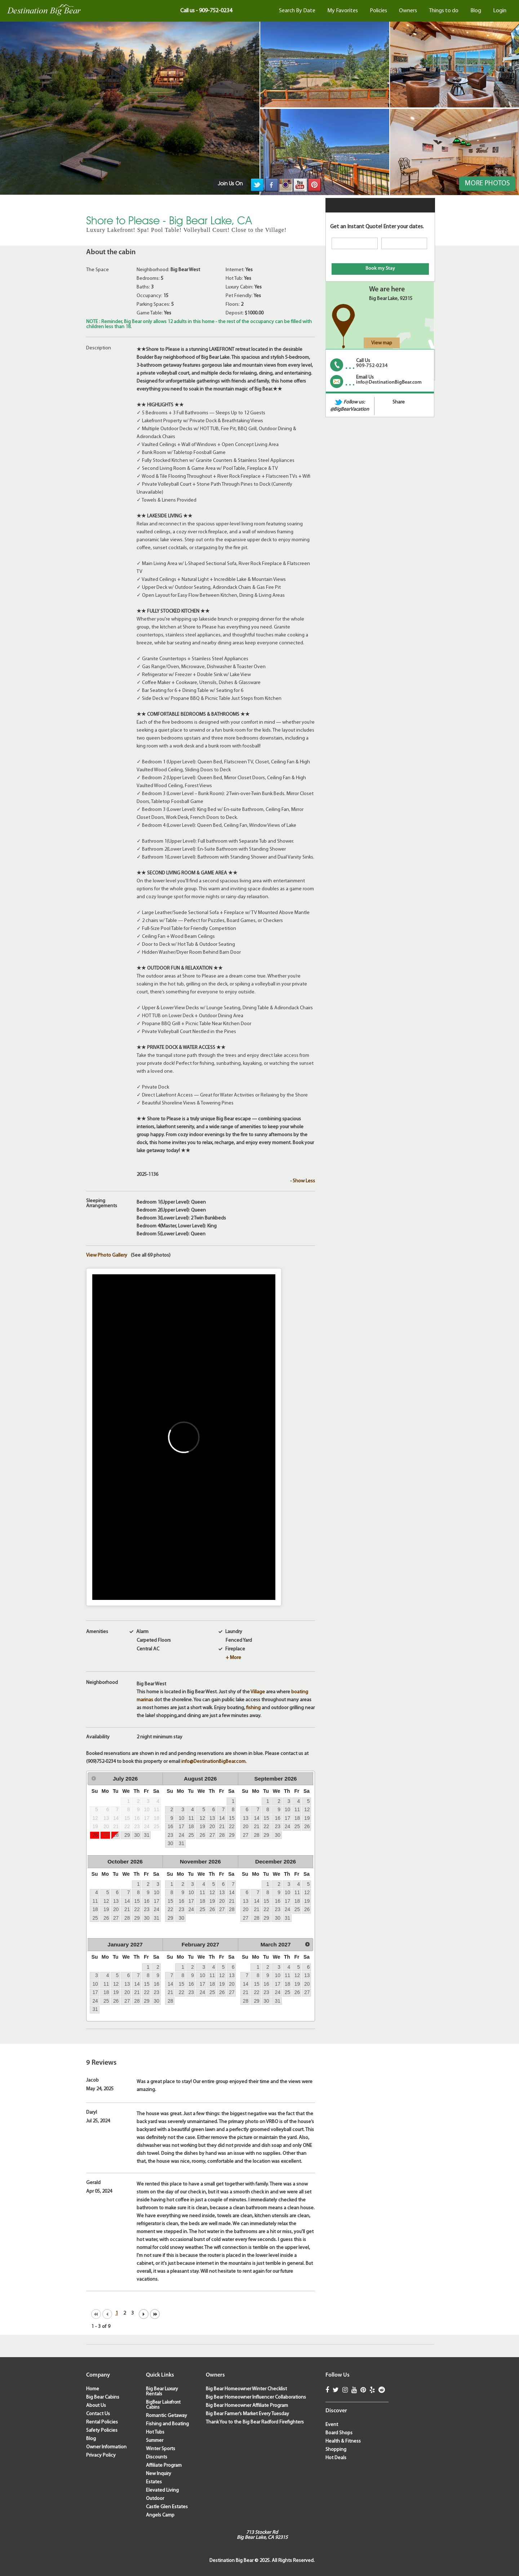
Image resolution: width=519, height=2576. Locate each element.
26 (95, 1835)
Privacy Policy (101, 2455)
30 (136, 1835)
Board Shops (338, 2433)
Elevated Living (162, 2490)
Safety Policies (101, 2430)
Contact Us (98, 2414)
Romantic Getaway (166, 2415)
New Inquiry (158, 2473)
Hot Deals (335, 2458)
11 (191, 1818)
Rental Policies (102, 2422)
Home (92, 2389)
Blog (475, 11)
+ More (233, 1657)
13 (212, 1818)
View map (381, 343)
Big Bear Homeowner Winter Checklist (246, 2389)
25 (191, 1835)
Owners (408, 11)
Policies (378, 11)
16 (170, 1826)
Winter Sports (160, 2449)
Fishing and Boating (167, 2424)
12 (202, 1818)
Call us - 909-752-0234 (206, 11)
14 (222, 1818)
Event (331, 2424)
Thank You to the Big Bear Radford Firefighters (255, 2422)
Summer (154, 2440)
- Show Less (302, 1181)
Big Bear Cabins (102, 2397)
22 (231, 1826)
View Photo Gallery (106, 1255)
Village (257, 1692)
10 (181, 1818)
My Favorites (342, 11)
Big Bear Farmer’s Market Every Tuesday (247, 2414)
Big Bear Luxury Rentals (162, 2391)
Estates (154, 2482)
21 (222, 1826)
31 (146, 1835)
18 (191, 1826)
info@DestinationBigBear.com (213, 1761)
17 (181, 1826)
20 (212, 1826)
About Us (96, 2405)
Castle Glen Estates (167, 2507)
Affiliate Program (164, 2465)
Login (499, 11)
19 (202, 1826)
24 (181, 1835)
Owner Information (106, 2447)
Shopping (335, 2449)
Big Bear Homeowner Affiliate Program (247, 2405)
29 (127, 1835)
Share (398, 402)
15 (231, 1818)
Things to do (443, 11)
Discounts (156, 2457)
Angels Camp (160, 2515)
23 (170, 1835)
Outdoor (155, 2498)
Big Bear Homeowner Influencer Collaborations (256, 2397)
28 (116, 1835)
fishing (253, 1708)
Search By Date (297, 11)
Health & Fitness (343, 2441)
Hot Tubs (155, 2432)
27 (106, 1835)
